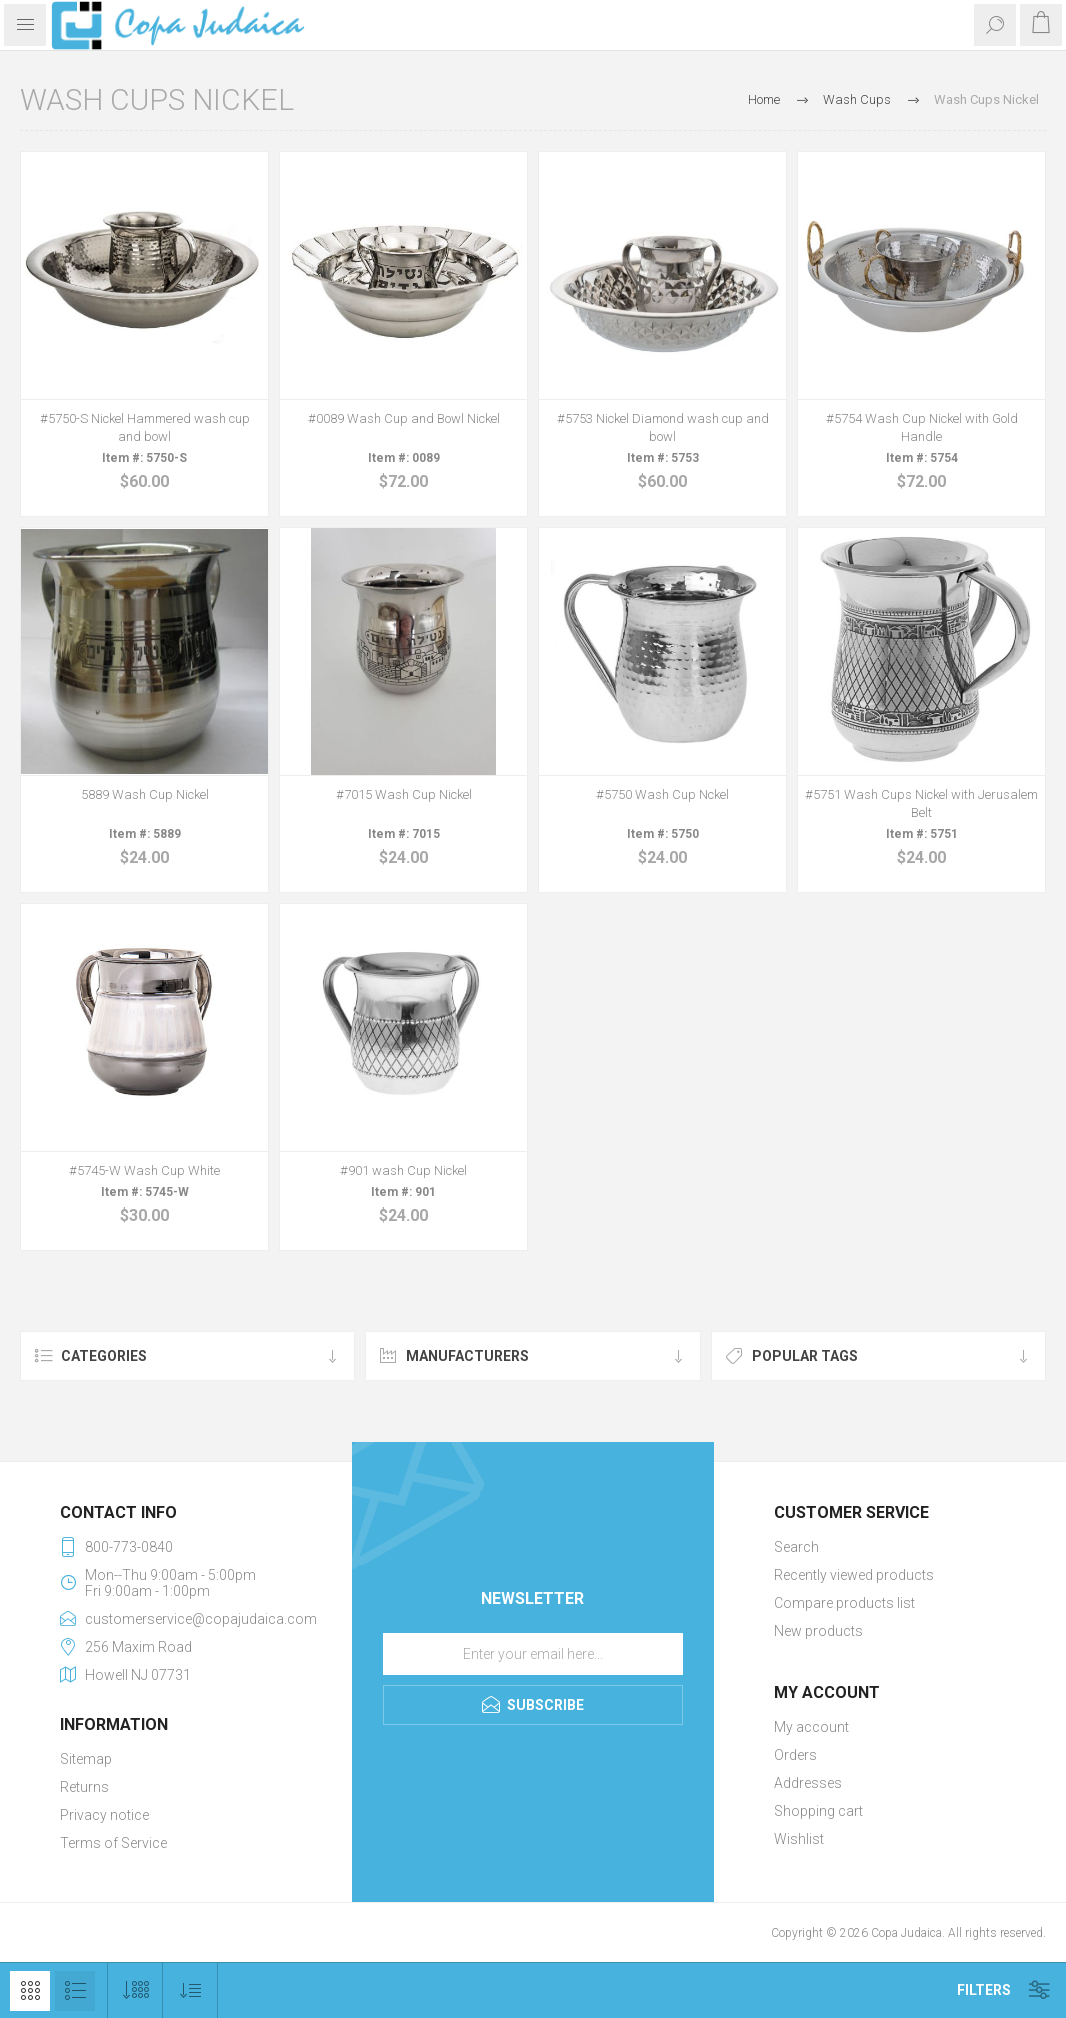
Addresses (808, 1783)
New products (818, 1631)
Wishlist (799, 1839)
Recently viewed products (854, 1575)
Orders (795, 1755)
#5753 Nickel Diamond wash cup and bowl (663, 427)
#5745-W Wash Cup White (144, 1170)
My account (811, 1727)
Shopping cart (818, 1811)
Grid (30, 1991)
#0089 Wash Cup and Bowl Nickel (404, 418)
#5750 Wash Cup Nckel (662, 794)
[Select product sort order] (190, 1990)
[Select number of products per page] (135, 1990)
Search (796, 1547)
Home (764, 99)
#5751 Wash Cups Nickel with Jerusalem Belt (921, 803)
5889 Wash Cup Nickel (145, 794)
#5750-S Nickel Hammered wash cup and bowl (145, 427)
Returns (84, 1787)
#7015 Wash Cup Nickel (404, 794)
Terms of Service (113, 1843)
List (75, 1991)
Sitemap (86, 1759)
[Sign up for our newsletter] (533, 1654)
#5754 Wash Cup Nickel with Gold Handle (922, 427)
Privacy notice (104, 1815)
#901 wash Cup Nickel (403, 1170)
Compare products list (844, 1603)
